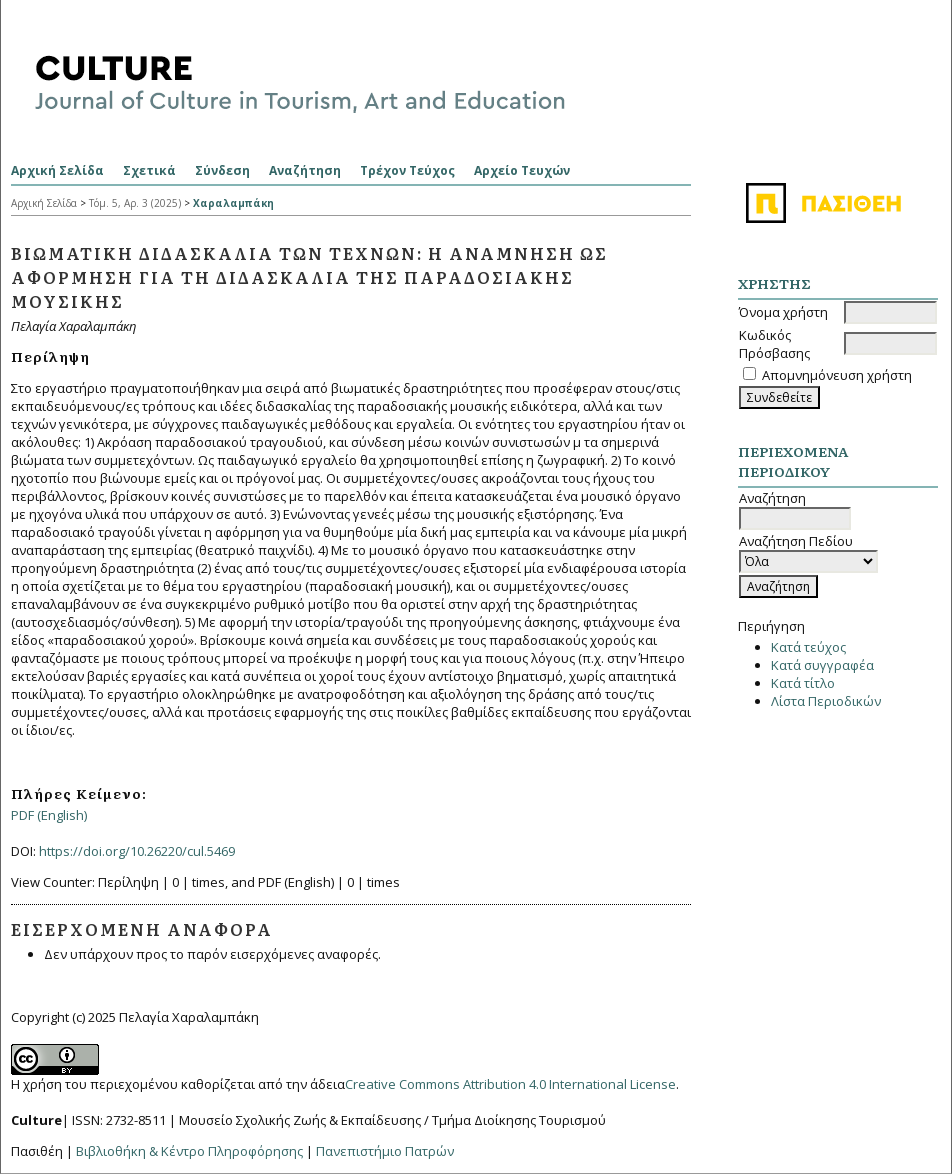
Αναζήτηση (305, 170)
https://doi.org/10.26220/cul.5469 (137, 851)
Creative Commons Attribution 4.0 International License (510, 1084)
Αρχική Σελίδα (57, 170)
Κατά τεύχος (808, 647)
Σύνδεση (222, 170)
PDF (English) (49, 815)
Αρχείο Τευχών (522, 170)
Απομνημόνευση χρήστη (837, 375)
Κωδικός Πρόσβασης (774, 344)
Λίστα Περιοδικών (826, 701)
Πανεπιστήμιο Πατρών (385, 1151)
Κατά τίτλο (803, 683)
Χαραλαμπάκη (233, 203)
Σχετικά (149, 170)
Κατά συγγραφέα (822, 665)
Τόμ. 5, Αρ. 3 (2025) (135, 203)
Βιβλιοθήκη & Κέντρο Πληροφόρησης (189, 1151)
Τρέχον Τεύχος (407, 170)
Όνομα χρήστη (783, 312)
